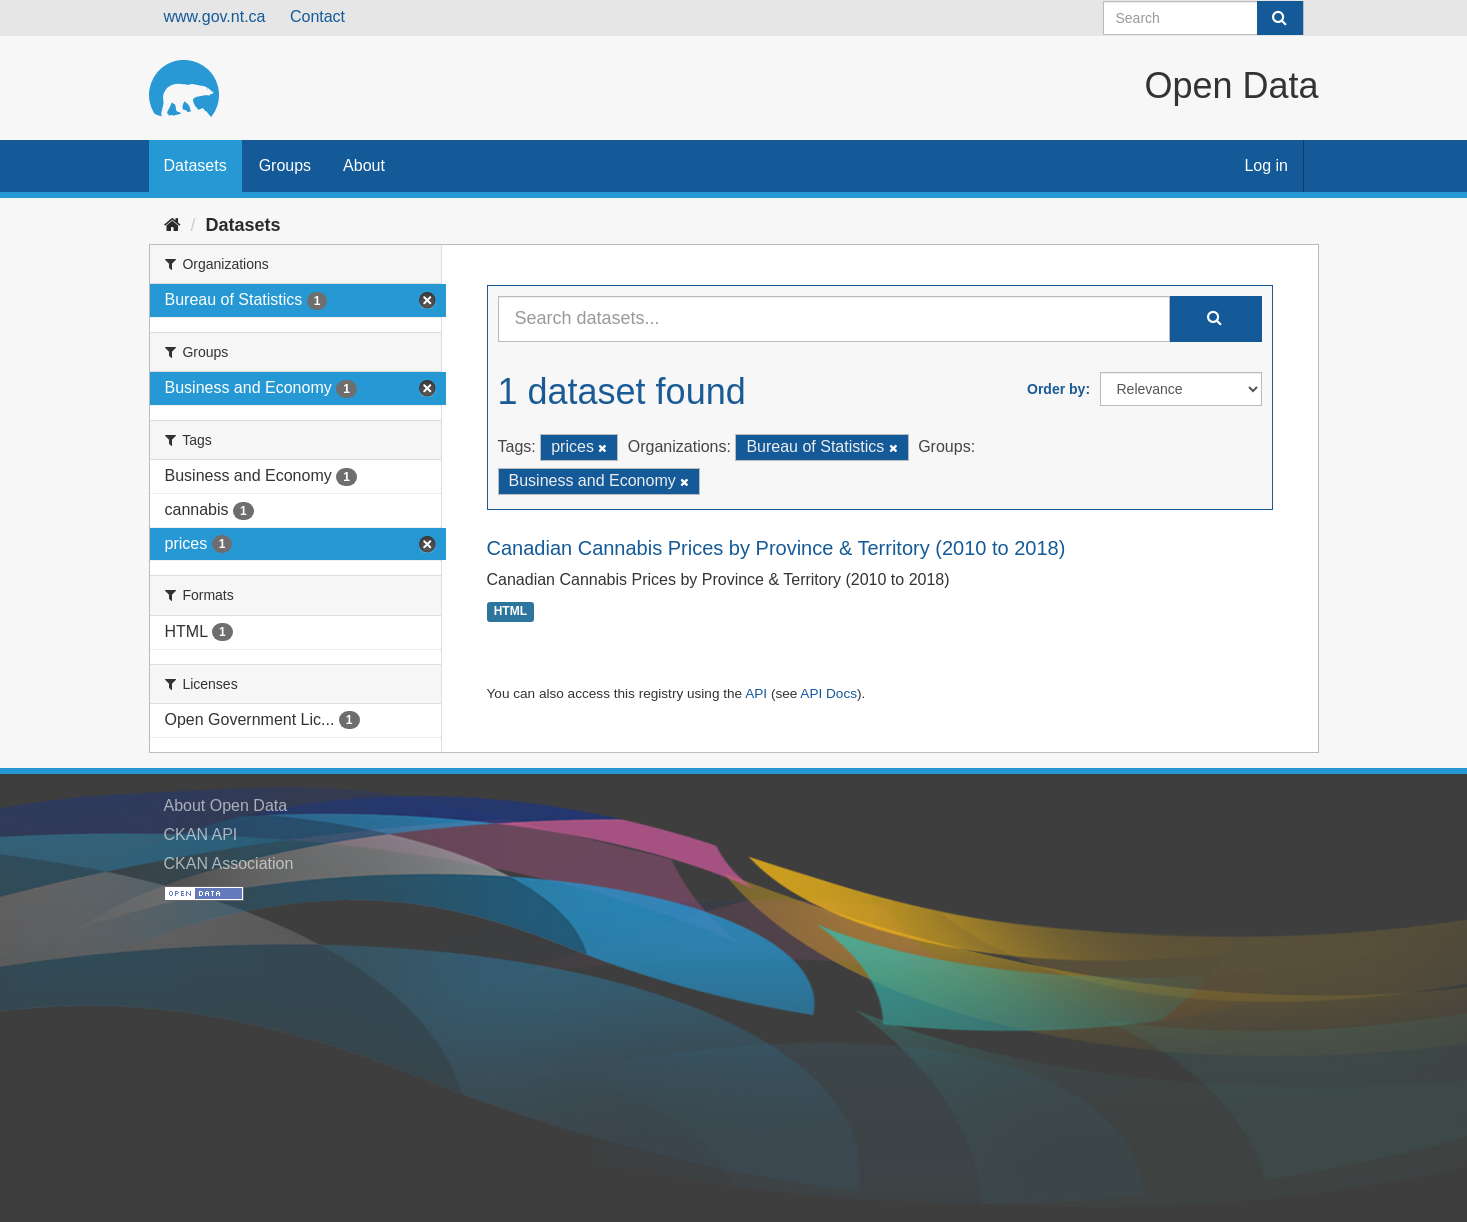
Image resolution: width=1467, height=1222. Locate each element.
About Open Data (226, 805)
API (756, 693)
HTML (510, 612)
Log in (1266, 165)
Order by (1056, 389)
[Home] (172, 225)
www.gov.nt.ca (215, 16)
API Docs (828, 693)
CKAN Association (229, 863)
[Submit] (1280, 18)
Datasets (195, 165)
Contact (317, 16)
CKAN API (201, 834)
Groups (285, 165)
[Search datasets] (1203, 18)
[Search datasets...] (834, 319)
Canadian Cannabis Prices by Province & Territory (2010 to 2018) (776, 548)
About (364, 165)
